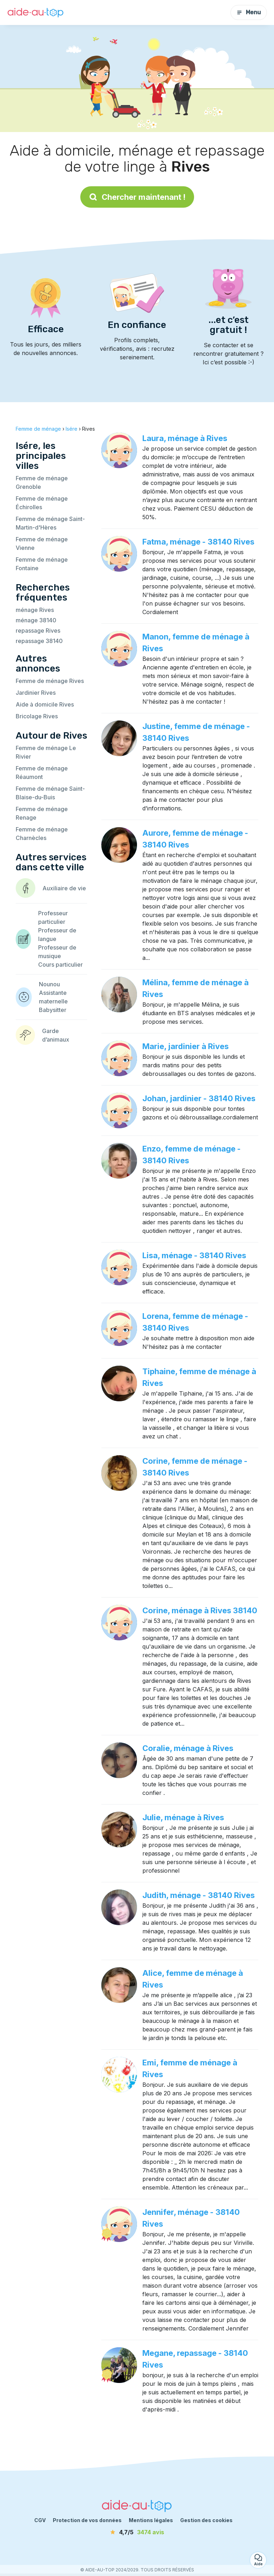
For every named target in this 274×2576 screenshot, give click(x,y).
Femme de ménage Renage (42, 813)
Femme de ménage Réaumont (42, 772)
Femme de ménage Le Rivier (46, 752)
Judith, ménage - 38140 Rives (198, 1895)
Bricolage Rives (37, 716)
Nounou (49, 984)
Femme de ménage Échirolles (42, 503)
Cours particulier (60, 964)
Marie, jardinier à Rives (185, 1046)
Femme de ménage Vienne (42, 543)
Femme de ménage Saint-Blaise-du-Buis (50, 793)
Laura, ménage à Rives (184, 438)
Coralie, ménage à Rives (187, 1748)
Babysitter (52, 1009)
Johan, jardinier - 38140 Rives (198, 1098)
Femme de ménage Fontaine (42, 564)
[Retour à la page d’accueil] (35, 12)
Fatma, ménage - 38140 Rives (198, 541)
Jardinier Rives (36, 692)
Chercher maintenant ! (137, 197)
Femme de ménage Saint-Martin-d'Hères (50, 523)
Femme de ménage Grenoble (42, 482)
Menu (249, 12)
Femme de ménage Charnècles (42, 833)
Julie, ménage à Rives (183, 1817)
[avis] (137, 2532)
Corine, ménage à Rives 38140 (199, 1610)
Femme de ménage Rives (50, 680)
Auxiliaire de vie (64, 888)
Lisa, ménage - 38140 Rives (194, 1255)
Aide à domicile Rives (45, 704)
